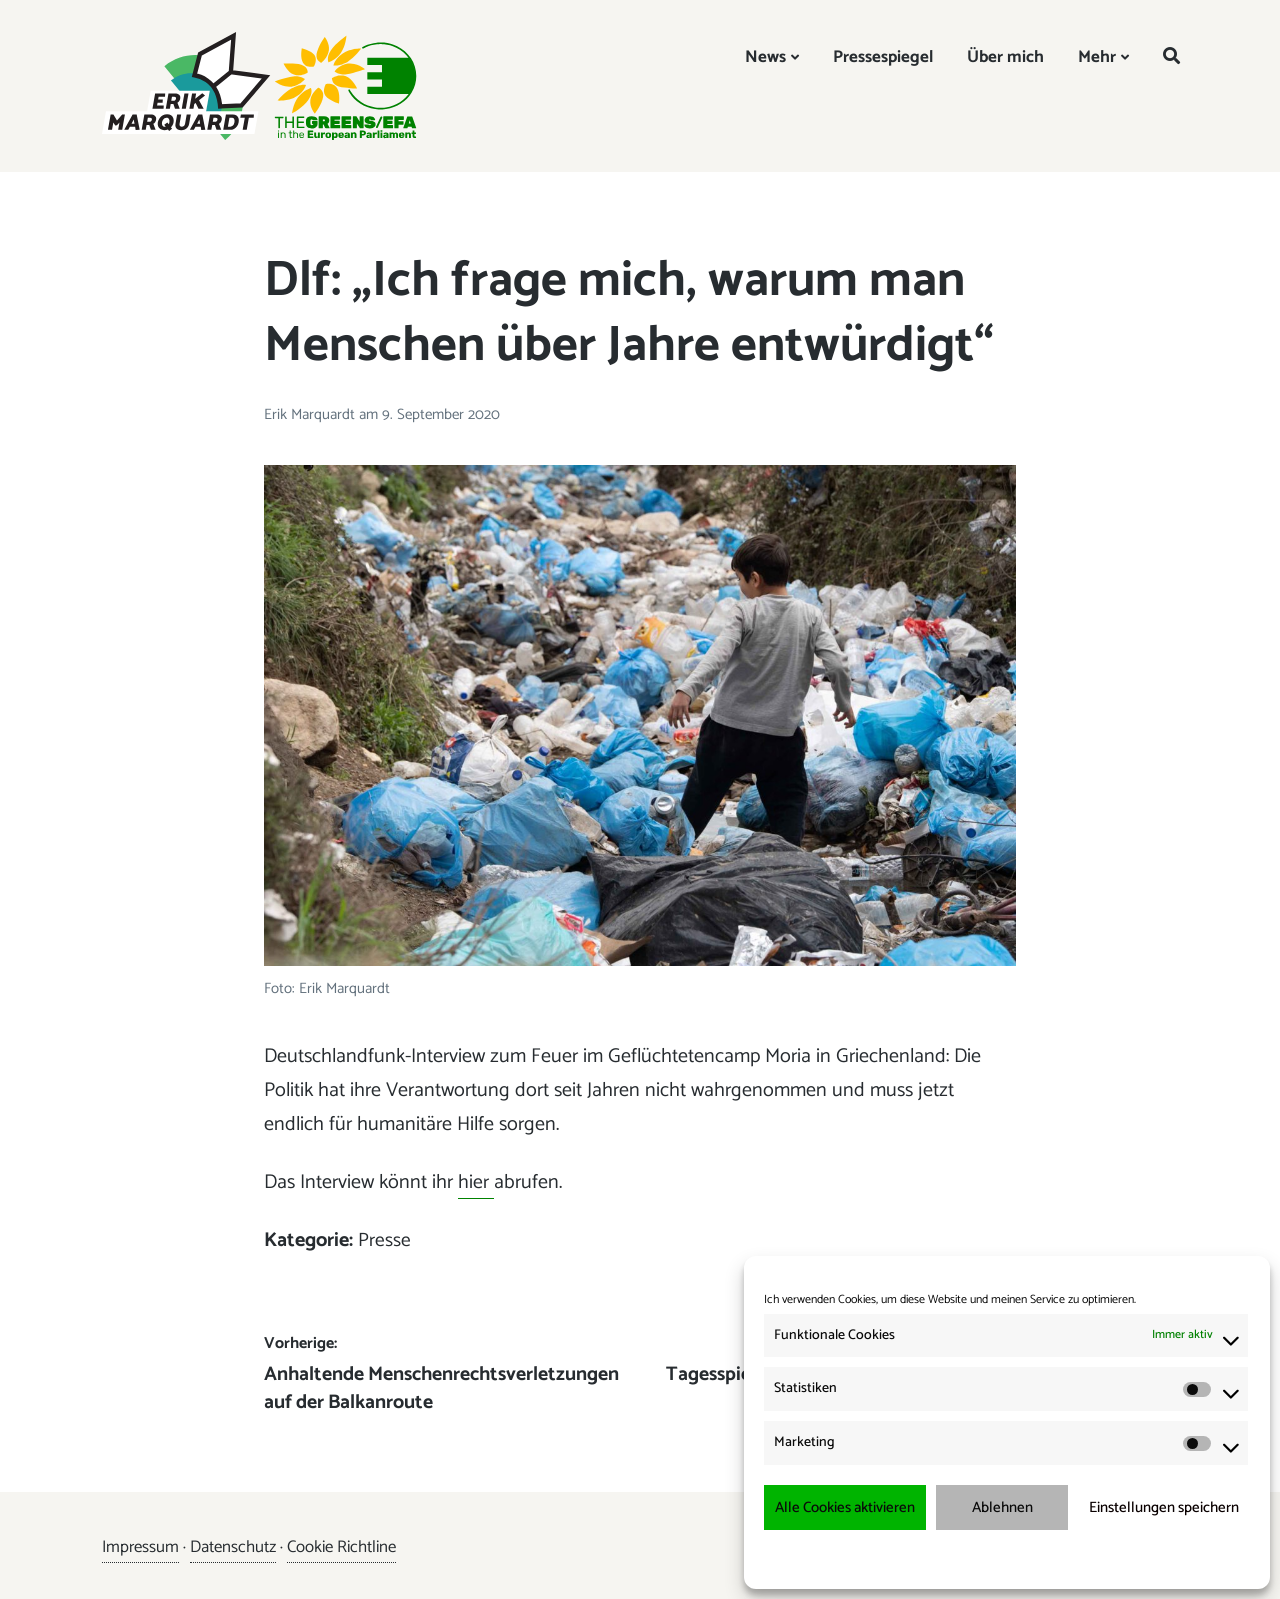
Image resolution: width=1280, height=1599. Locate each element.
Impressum (1112, 1558)
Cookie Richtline (342, 1547)
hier (476, 1182)
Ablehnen (1002, 1507)
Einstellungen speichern (1164, 1507)
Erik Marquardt (311, 414)
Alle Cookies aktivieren (845, 1507)
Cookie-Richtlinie (915, 1558)
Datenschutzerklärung (1020, 1558)
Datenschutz (234, 1547)
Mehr (1097, 57)
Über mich (1005, 57)
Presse (384, 1240)
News (765, 57)
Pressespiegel (883, 57)
